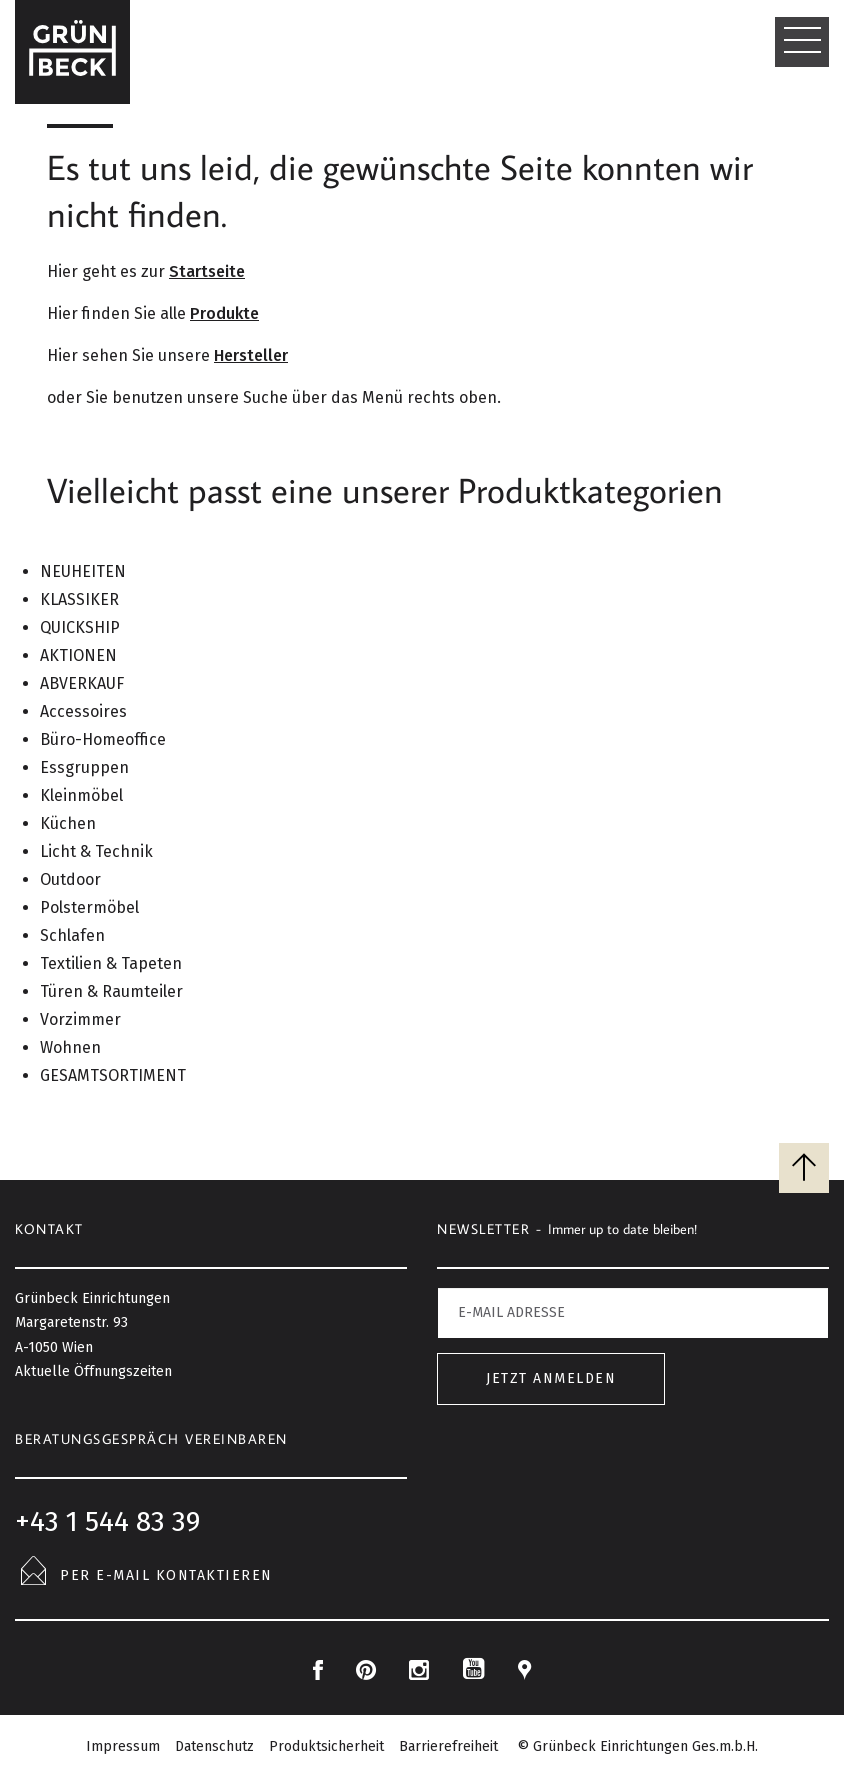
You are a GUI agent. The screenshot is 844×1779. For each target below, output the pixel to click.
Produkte (224, 313)
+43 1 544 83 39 (107, 1521)
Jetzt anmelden (551, 1378)
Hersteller (251, 355)
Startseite (207, 271)
